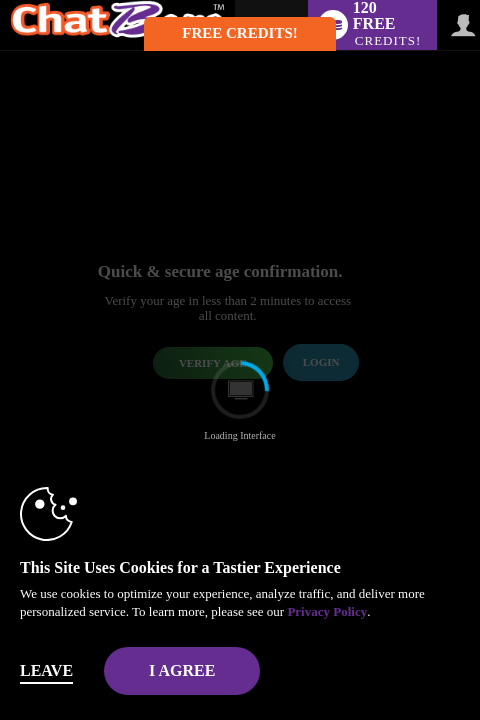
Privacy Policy (327, 611)
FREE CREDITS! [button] (239, 33)
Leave (46, 670)
